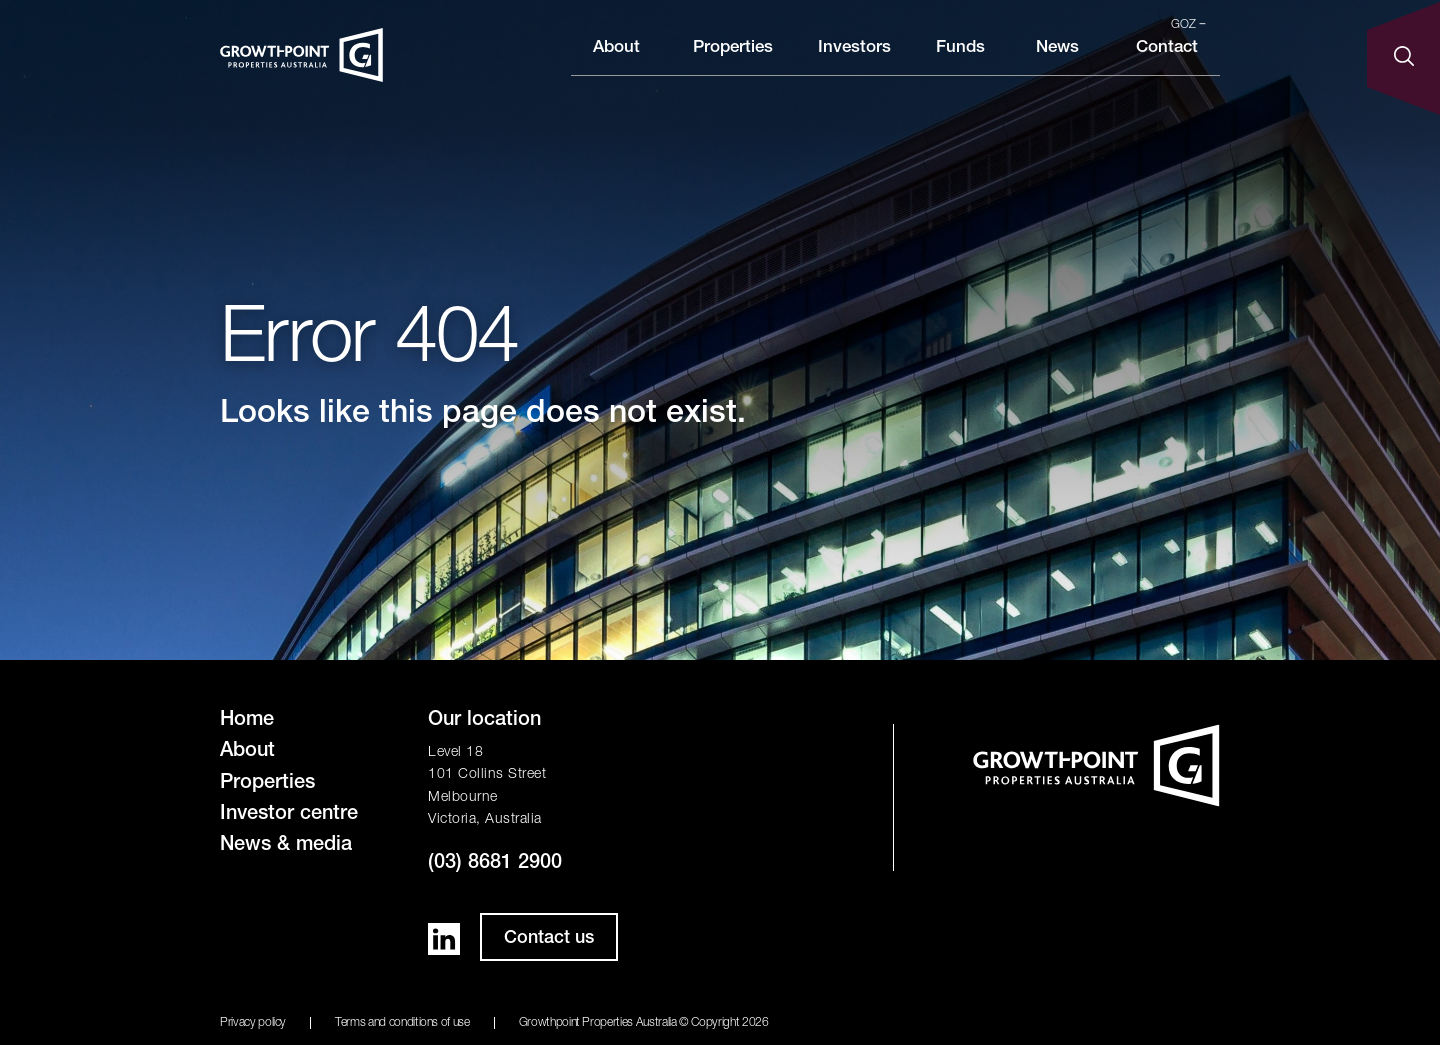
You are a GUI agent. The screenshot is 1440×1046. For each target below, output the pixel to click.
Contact (1167, 63)
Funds (960, 63)
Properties (733, 63)
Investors (854, 63)
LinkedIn (444, 939)
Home (247, 721)
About (616, 63)
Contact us (549, 939)
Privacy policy (253, 1023)
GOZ (1188, 25)
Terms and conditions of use (402, 1023)
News (1057, 63)
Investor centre (289, 815)
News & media (286, 846)
